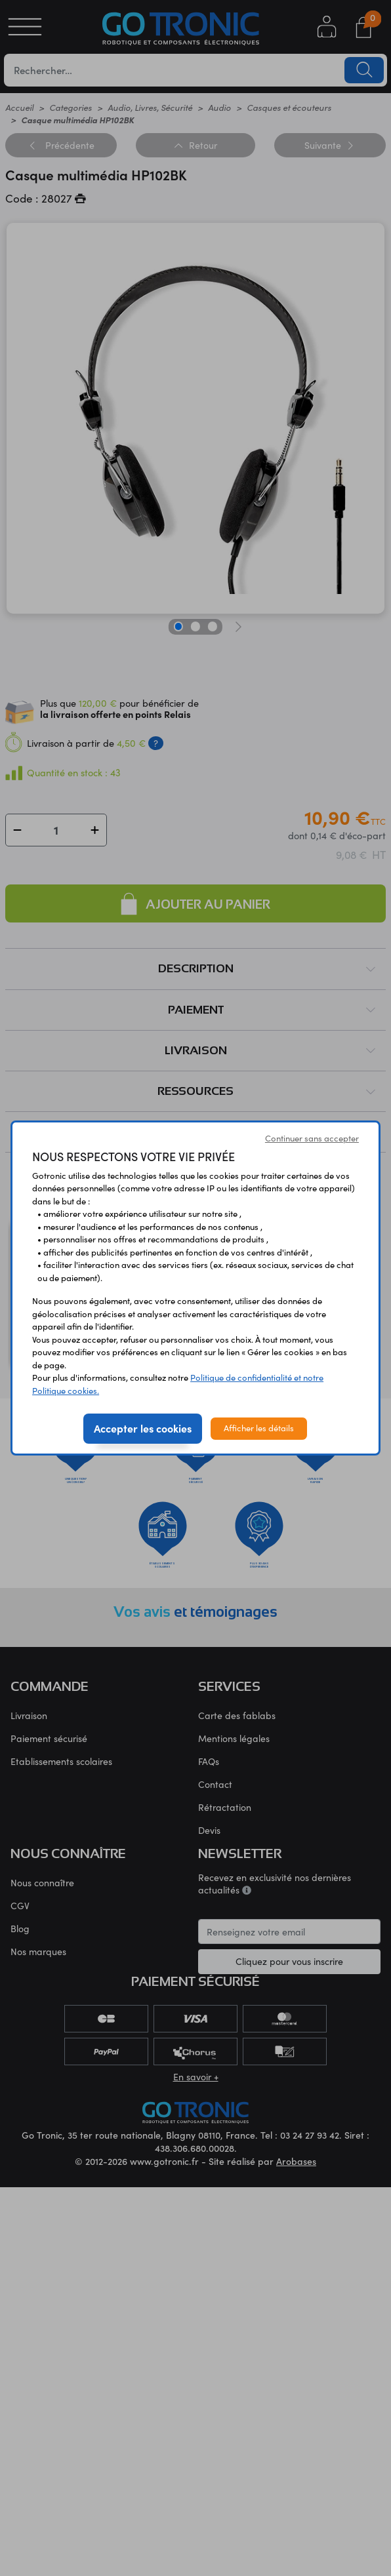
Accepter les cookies (143, 1428)
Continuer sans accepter (312, 1138)
